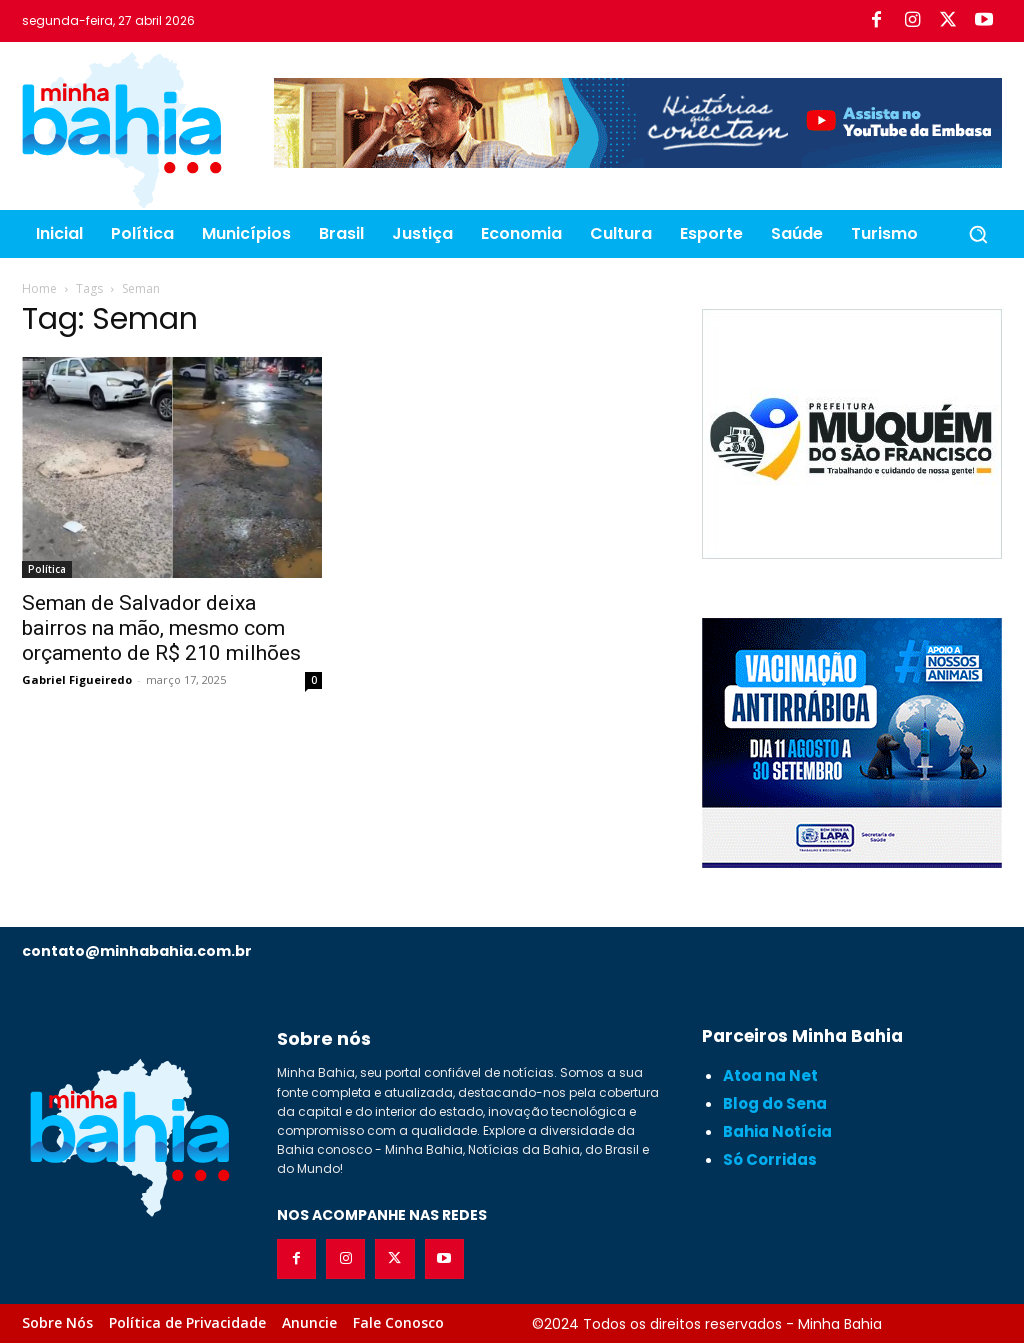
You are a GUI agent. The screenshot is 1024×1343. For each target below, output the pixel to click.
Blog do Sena (775, 1103)
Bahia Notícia (777, 1131)
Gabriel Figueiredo (77, 679)
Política (47, 569)
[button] (978, 234)
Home (39, 288)
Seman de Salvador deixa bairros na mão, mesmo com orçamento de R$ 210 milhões (161, 628)
